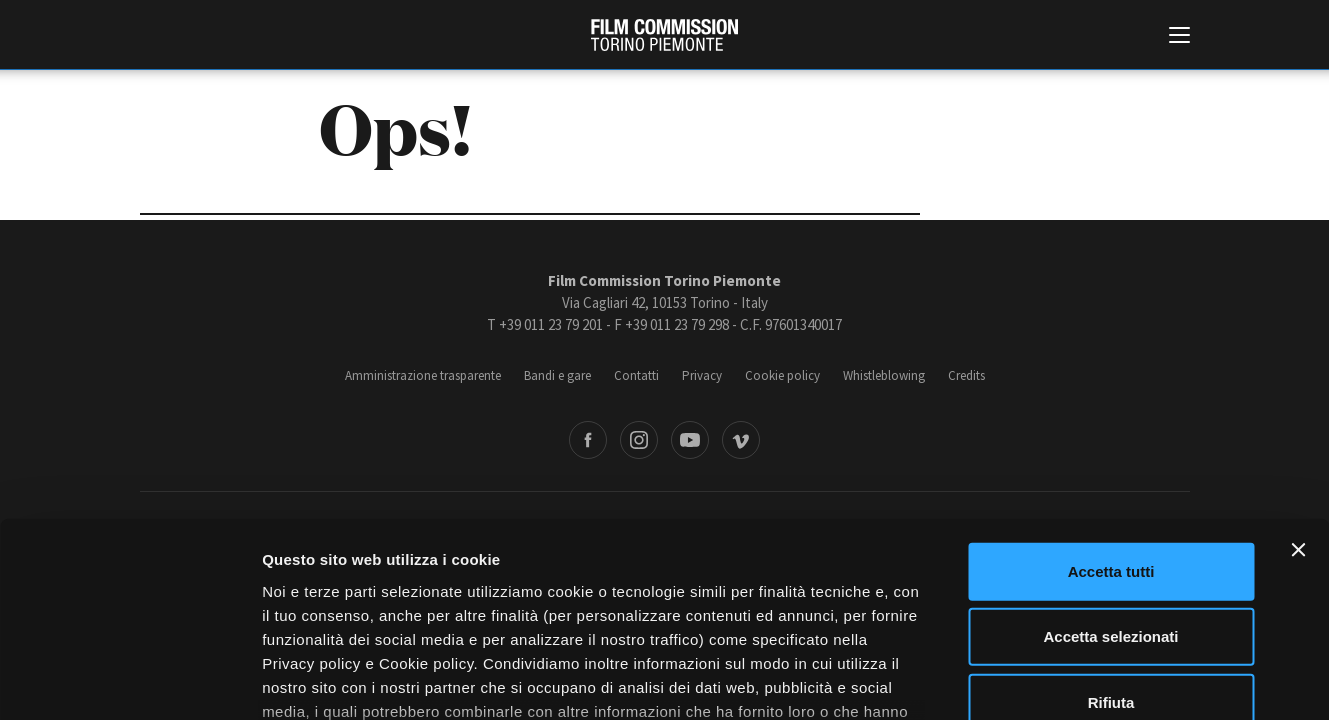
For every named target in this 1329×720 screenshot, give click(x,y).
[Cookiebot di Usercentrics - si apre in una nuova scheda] (129, 681)
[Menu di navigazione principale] (1179, 37)
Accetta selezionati (1110, 479)
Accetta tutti (1111, 414)
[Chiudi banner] (1298, 393)
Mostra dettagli (1052, 680)
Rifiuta (1111, 545)
